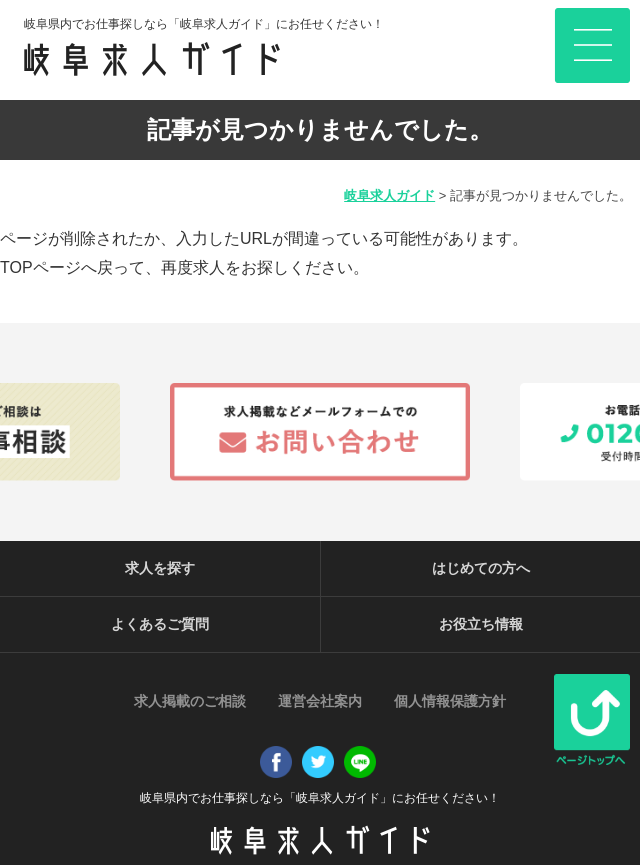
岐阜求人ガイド (389, 195)
